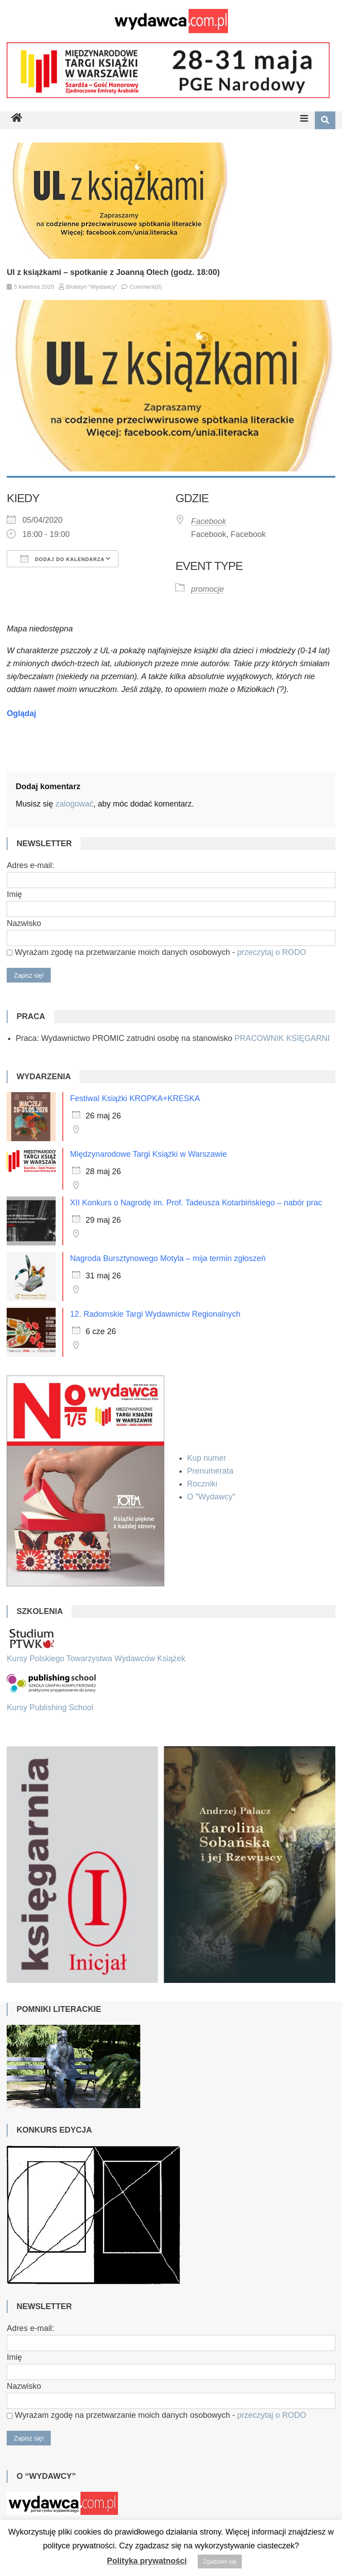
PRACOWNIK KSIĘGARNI (282, 1038)
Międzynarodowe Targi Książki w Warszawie (148, 1154)
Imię (14, 894)
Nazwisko (24, 923)
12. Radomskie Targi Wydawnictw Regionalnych (155, 1314)
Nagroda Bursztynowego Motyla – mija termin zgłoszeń (167, 1258)
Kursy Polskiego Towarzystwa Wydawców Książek (96, 1658)
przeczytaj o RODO (271, 952)
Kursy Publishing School (50, 1707)
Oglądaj (21, 713)
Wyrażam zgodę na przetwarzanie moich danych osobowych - (156, 952)
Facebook (208, 521)
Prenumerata (211, 1470)
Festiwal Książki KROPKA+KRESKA (135, 1098)
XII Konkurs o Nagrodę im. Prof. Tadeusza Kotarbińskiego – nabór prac (196, 1202)
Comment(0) (146, 286)
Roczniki (203, 1483)
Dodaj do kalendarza (62, 559)
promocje (207, 589)
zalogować (74, 803)
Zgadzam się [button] (219, 2561)
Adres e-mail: (30, 865)
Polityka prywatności (147, 2560)
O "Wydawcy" (212, 1496)
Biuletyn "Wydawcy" (92, 286)
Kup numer (206, 1458)
